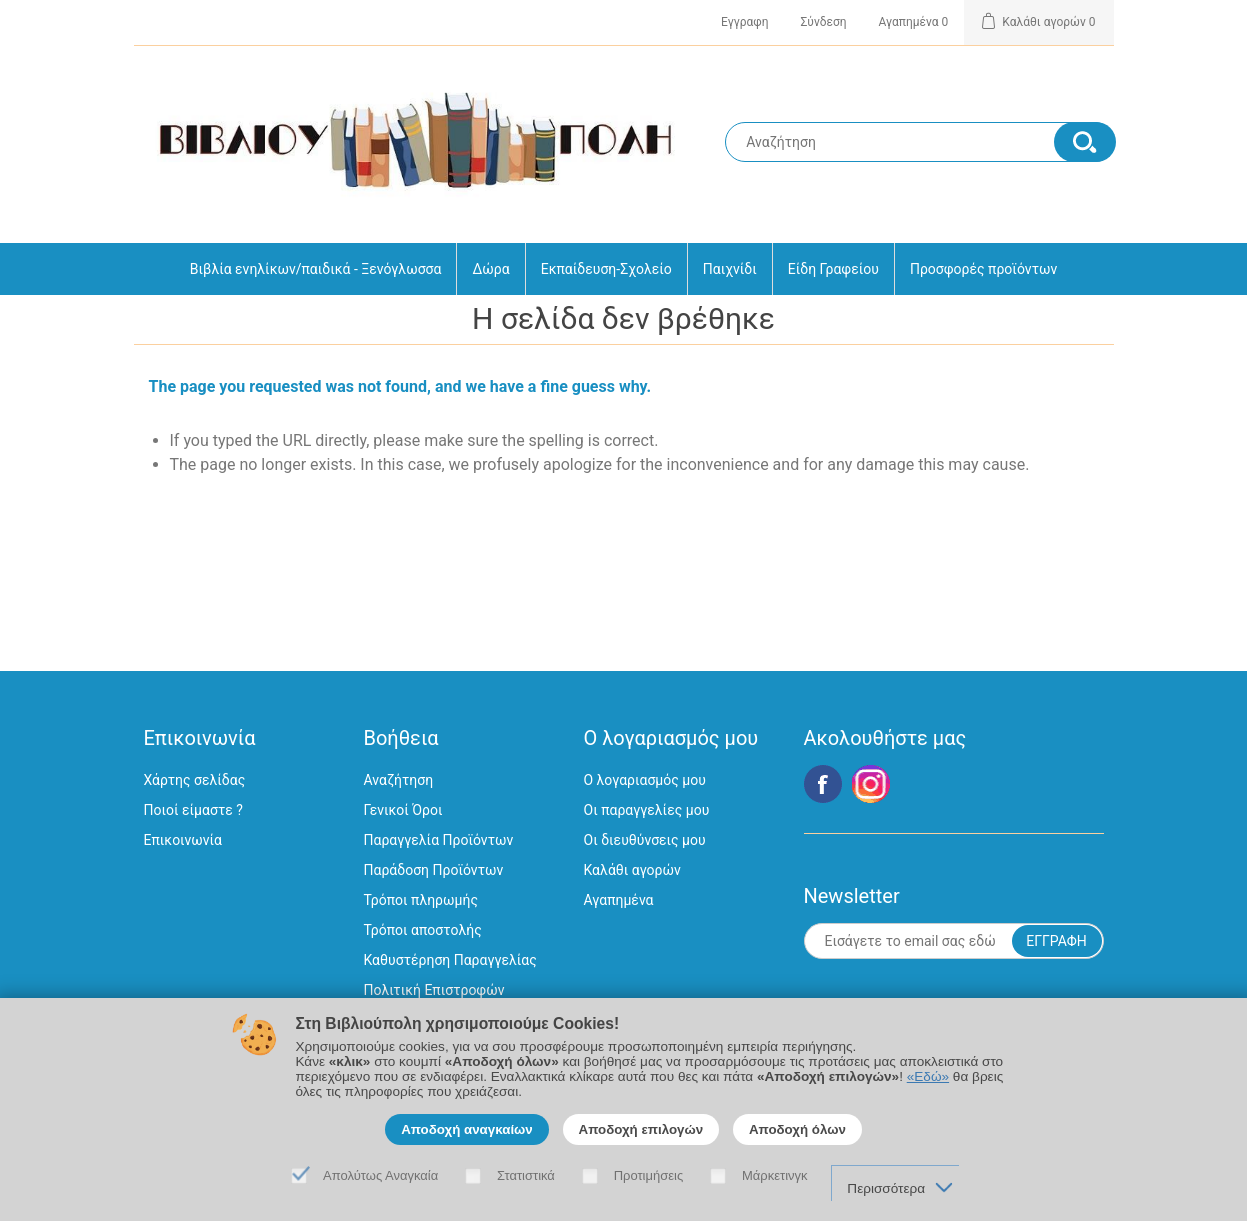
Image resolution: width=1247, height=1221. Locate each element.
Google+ (871, 784)
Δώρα (490, 269)
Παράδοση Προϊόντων (434, 870)
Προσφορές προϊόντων (983, 269)
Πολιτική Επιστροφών (434, 990)
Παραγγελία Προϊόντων (439, 840)
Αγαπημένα (619, 900)
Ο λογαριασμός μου (645, 780)
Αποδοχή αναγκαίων (467, 1129)
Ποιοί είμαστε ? (193, 810)
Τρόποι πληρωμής (421, 900)
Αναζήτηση (399, 780)
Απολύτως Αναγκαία (380, 1175)
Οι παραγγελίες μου (647, 810)
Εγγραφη (744, 22)
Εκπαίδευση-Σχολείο (606, 269)
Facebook (823, 784)
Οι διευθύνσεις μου (645, 840)
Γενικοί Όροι (403, 810)
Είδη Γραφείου (833, 269)
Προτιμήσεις (649, 1175)
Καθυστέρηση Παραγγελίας (450, 960)
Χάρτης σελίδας (195, 780)
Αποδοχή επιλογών (641, 1129)
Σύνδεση (824, 22)
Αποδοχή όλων (797, 1129)
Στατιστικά (526, 1175)
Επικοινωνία (183, 840)
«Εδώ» (928, 1076)
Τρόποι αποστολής (423, 930)
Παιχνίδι (730, 269)
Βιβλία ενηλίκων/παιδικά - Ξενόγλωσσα (316, 269)
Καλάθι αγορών (632, 870)
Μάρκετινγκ (775, 1175)
